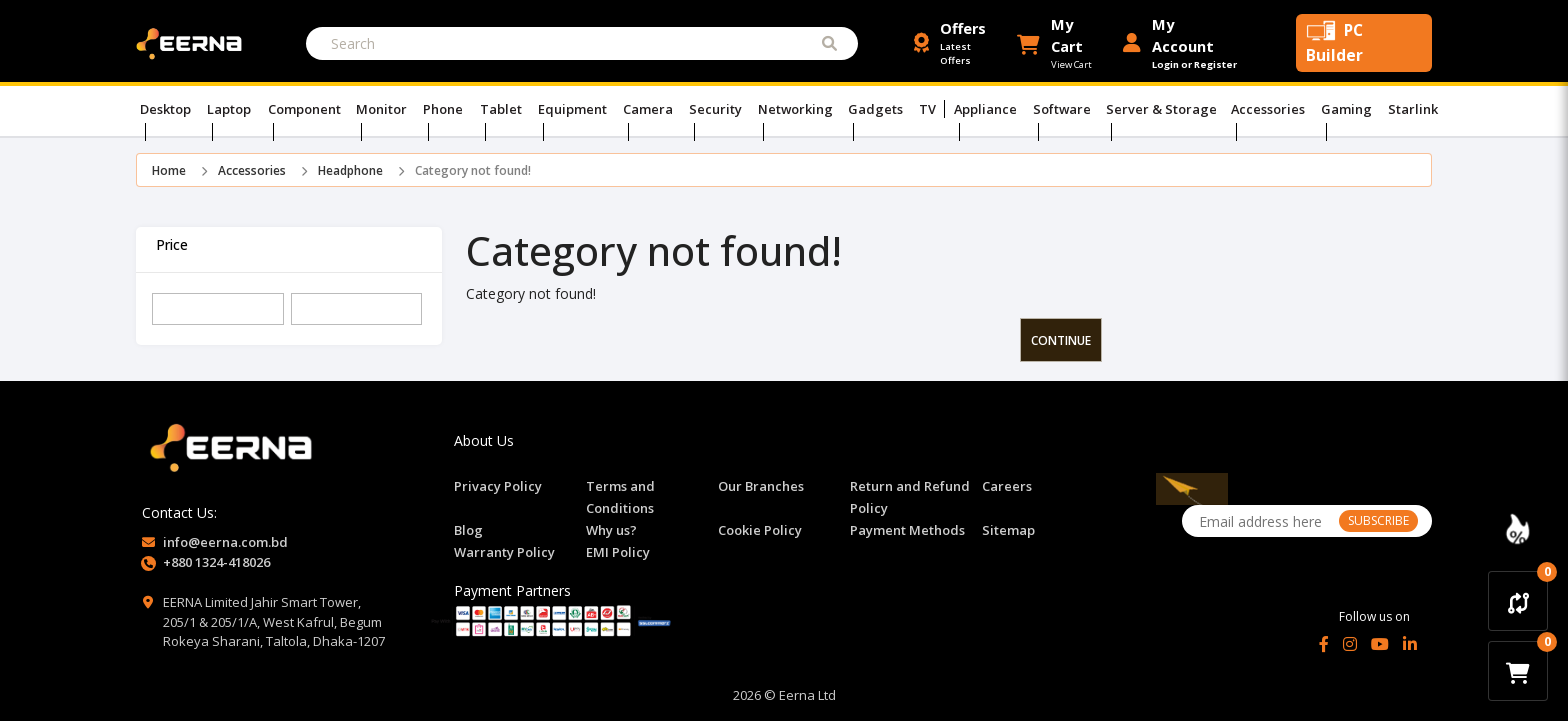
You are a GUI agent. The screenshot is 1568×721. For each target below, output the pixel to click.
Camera (648, 109)
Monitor (384, 109)
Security (716, 109)
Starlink (1413, 109)
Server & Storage (1164, 109)
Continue (1061, 340)
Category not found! (473, 170)
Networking (796, 109)
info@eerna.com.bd (225, 542)
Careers (1007, 486)
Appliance (985, 109)
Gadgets (877, 109)
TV (929, 109)
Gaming (1351, 109)
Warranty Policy (504, 552)
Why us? (611, 530)
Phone (444, 109)
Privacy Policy (498, 486)
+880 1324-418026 (216, 562)
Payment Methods (907, 530)
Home (169, 170)
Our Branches (761, 486)
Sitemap (1008, 530)
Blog (468, 530)
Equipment (573, 109)
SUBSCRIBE (1378, 520)
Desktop (168, 109)
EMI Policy (618, 552)
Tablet (501, 109)
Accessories (1272, 109)
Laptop (231, 109)
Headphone (350, 170)
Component (306, 109)
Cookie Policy (760, 530)
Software (1063, 109)
